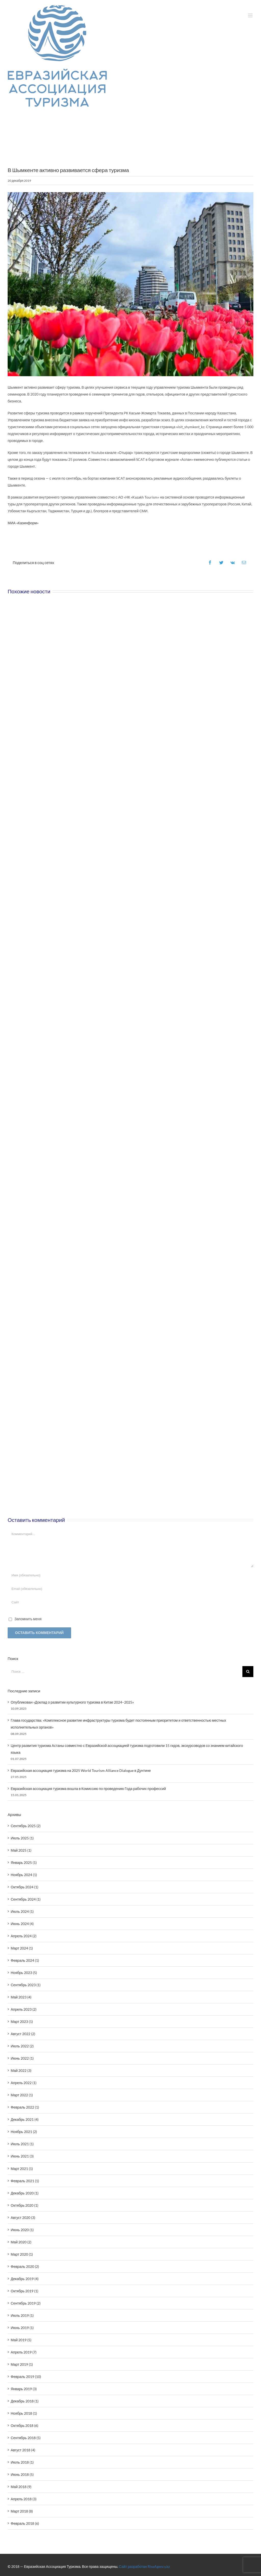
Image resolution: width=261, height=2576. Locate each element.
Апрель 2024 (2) (24, 1936)
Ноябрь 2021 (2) (24, 2131)
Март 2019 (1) (22, 2364)
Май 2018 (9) (21, 2487)
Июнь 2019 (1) (22, 2327)
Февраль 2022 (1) (25, 2107)
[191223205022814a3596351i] (130, 284)
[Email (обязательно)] (130, 1588)
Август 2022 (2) (23, 2034)
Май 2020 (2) (21, 2242)
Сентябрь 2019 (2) (26, 2303)
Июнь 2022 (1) (22, 2058)
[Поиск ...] (125, 1671)
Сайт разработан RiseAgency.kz (144, 2566)
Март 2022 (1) (22, 2095)
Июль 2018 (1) (22, 2462)
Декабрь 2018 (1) (24, 2401)
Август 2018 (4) (23, 2450)
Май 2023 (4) (21, 1997)
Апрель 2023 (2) (24, 2009)
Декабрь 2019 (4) (24, 2279)
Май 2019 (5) (21, 2340)
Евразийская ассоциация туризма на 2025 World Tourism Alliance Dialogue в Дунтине (81, 1770)
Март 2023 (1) (22, 2021)
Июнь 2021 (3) (22, 2156)
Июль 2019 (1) (22, 2315)
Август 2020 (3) (23, 2217)
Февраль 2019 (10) (26, 2376)
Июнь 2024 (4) (22, 1923)
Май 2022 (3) (21, 2070)
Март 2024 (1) (22, 1948)
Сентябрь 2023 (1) (26, 1985)
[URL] (130, 1602)
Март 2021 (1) (22, 2168)
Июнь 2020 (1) (22, 2230)
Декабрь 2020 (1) (24, 2193)
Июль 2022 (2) (22, 2046)
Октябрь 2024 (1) (24, 1887)
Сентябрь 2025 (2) (26, 1826)
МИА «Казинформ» (23, 523)
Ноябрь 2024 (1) (24, 1875)
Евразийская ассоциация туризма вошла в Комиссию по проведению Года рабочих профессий (88, 1788)
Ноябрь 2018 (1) (24, 2413)
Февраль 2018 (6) (25, 2523)
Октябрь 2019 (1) (24, 2291)
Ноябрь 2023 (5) (24, 1972)
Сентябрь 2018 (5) (26, 2438)
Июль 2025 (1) (22, 1838)
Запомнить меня (28, 1619)
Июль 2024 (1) (22, 1911)
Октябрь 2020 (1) (24, 2205)
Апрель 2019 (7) (24, 2352)
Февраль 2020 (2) (25, 2266)
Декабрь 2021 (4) (24, 2119)
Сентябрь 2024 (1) (26, 1899)
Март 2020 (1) (22, 2254)
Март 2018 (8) (22, 2511)
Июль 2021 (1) (22, 2144)
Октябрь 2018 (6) (24, 2425)
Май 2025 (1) (21, 1850)
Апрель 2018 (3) (24, 2499)
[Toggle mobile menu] (250, 15)
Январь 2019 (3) (24, 2389)
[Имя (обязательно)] (130, 1575)
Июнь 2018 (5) (22, 2474)
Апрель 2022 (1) (24, 2083)
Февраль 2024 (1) (25, 1960)
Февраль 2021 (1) (25, 2181)
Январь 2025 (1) (24, 1862)
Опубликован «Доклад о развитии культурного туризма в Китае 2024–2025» (72, 1702)
